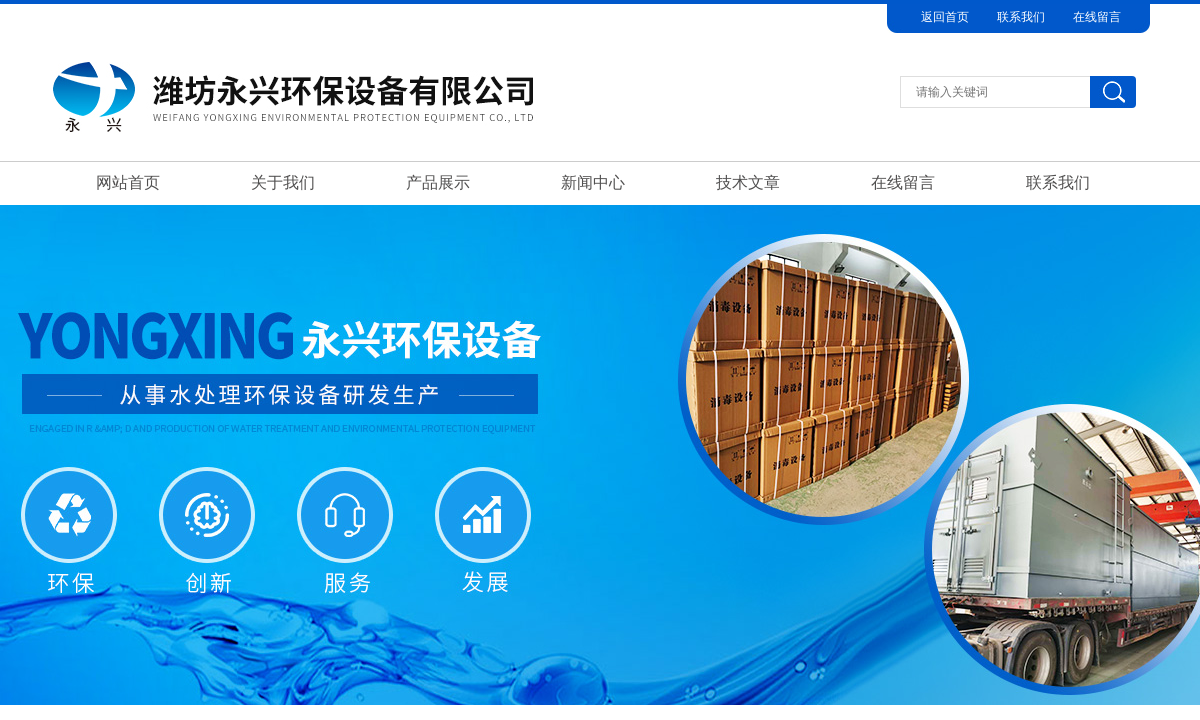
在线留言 (1097, 17)
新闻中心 (593, 182)
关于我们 (283, 182)
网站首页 (128, 182)
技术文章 (748, 182)
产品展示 (438, 182)
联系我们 (1021, 17)
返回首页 (945, 17)
